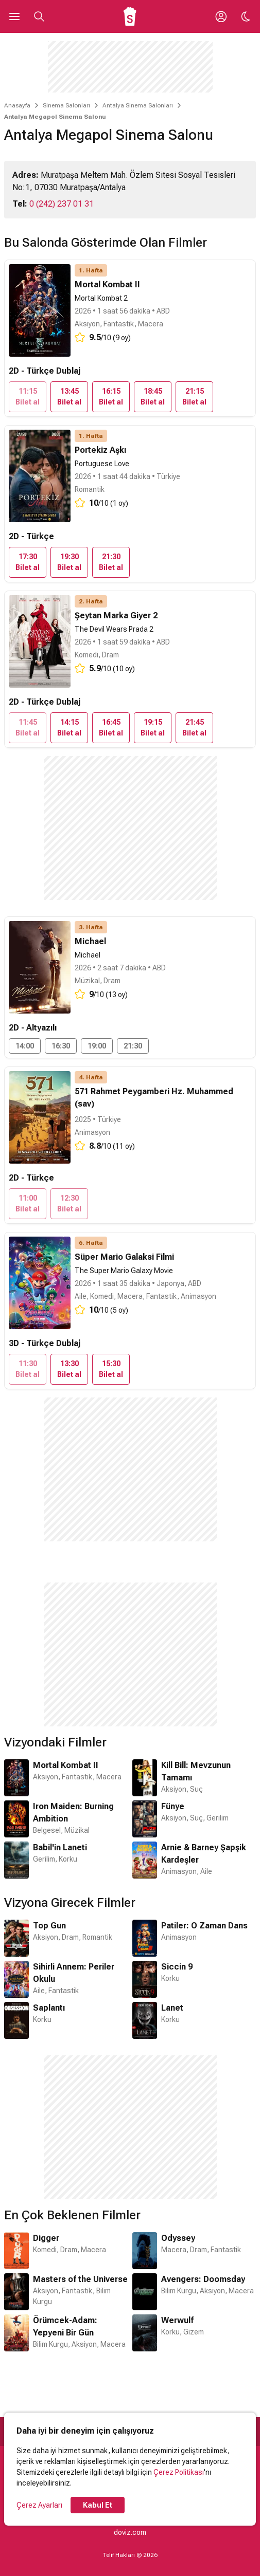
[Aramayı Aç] (39, 16)
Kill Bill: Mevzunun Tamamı (196, 1771)
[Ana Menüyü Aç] (14, 16)
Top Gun (49, 1925)
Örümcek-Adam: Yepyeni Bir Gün (65, 2326)
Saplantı (49, 2008)
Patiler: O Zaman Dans (204, 1925)
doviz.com (130, 2532)
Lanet (172, 2008)
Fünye (172, 1806)
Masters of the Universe (80, 2279)
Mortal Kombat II (65, 1765)
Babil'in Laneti (60, 1847)
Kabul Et (97, 2505)
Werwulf (177, 2320)
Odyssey (178, 2238)
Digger (46, 2238)
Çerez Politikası (178, 2472)
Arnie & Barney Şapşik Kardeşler (203, 1854)
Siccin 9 (177, 1967)
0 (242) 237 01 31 (61, 204)
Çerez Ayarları (39, 2505)
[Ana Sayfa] (130, 16)
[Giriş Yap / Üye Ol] (221, 16)
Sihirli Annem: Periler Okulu (73, 1973)
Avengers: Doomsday (203, 2279)
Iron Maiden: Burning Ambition (73, 1812)
